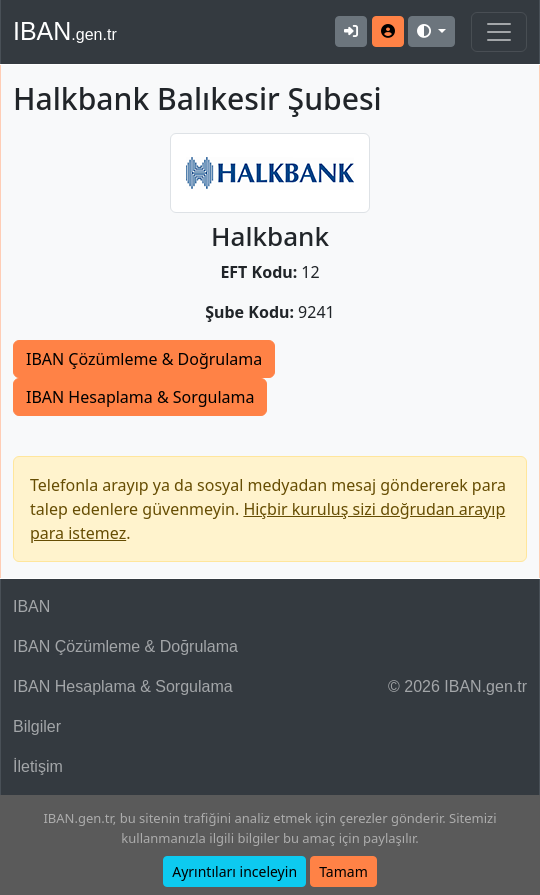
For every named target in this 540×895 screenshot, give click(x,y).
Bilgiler (37, 726)
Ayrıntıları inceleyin (234, 871)
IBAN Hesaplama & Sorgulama (140, 397)
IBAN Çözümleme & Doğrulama (144, 359)
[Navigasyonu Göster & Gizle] (499, 32)
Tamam (343, 871)
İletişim (38, 766)
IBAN (65, 31)
